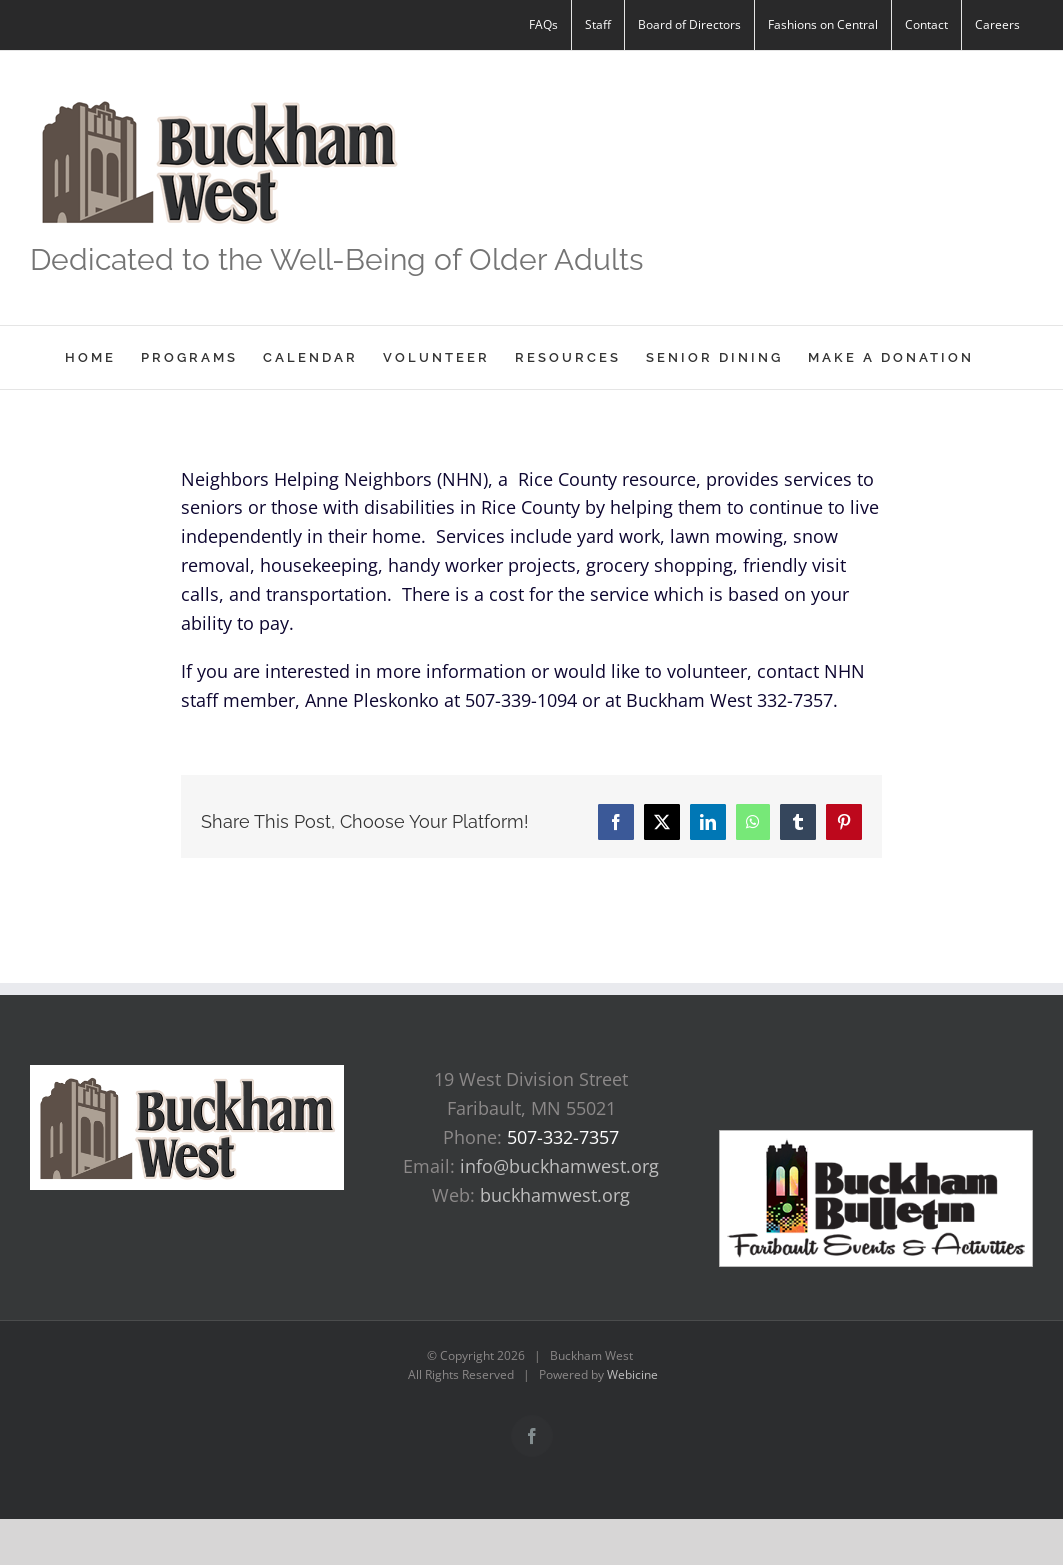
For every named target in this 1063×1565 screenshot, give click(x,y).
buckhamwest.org (555, 1195)
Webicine (632, 1374)
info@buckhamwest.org (559, 1166)
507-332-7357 (563, 1137)
